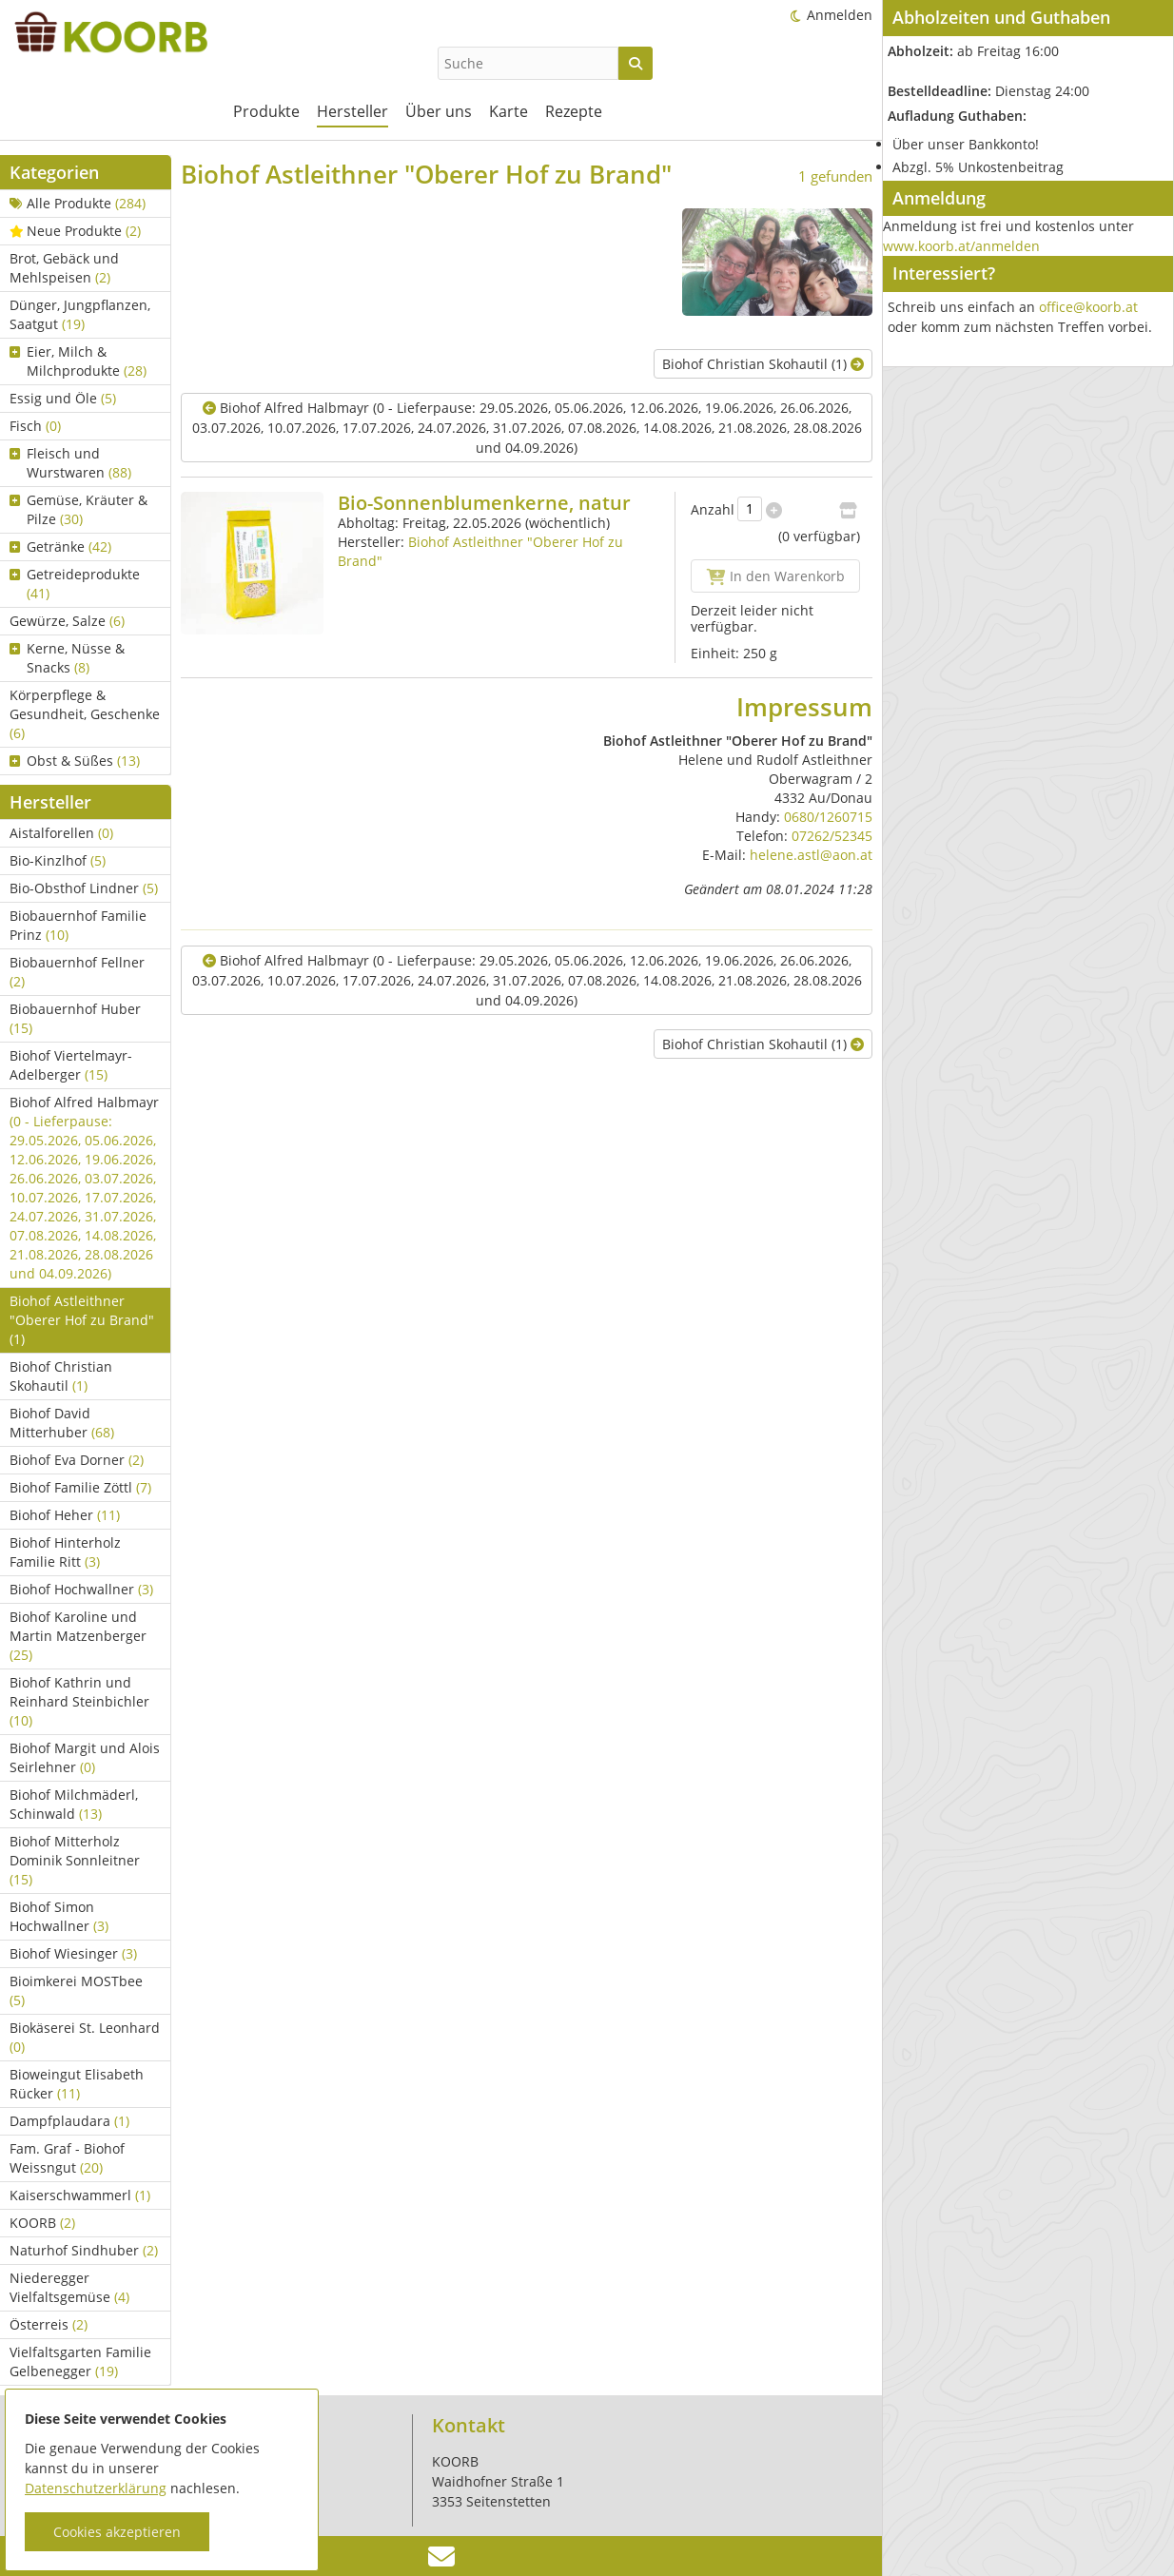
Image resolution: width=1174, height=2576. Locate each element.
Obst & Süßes (75, 760)
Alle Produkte (78, 203)
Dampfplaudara (69, 2121)
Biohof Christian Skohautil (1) (763, 364)
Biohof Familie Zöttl (80, 1487)
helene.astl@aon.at (811, 855)
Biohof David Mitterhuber (62, 1422)
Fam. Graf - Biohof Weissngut (67, 2157)
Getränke (60, 546)
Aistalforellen (61, 833)
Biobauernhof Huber (75, 1018)
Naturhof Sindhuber (84, 2250)
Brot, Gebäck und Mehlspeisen (64, 267)
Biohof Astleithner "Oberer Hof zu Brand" (82, 1320)
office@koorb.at (1088, 307)
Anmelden (839, 15)
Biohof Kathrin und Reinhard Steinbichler (79, 1701)
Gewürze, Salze (67, 621)
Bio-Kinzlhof (58, 860)
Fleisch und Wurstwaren (70, 462)
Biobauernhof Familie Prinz (78, 925)
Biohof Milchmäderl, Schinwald (74, 1804)
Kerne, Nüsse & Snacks (67, 657)
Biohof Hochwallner (81, 1589)
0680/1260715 (828, 817)
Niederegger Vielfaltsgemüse (69, 2287)
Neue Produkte (75, 231)
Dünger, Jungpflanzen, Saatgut (80, 314)
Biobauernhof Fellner (77, 971)
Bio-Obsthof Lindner (84, 888)
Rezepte (573, 111)
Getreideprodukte (75, 583)
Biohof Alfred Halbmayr (84, 1187)
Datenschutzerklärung (95, 2488)
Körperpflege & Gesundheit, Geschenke (85, 714)
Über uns (438, 111)
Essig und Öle (63, 398)
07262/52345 (832, 836)
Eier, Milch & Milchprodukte (78, 361)
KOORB (42, 2223)
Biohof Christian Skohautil (61, 1376)
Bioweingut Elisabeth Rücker (77, 2083)
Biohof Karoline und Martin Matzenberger (78, 1636)
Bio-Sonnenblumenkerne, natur (484, 503)
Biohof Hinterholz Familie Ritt (65, 1552)
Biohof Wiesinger (73, 1953)
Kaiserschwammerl (80, 2195)
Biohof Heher (65, 1515)
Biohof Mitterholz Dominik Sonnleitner (75, 1860)
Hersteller (352, 111)
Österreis (49, 2324)
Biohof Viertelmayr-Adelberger (71, 1064)
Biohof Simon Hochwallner (59, 1916)
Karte (508, 111)
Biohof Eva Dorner (77, 1460)
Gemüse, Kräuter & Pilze (78, 509)
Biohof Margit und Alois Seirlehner (85, 1757)
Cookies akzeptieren (117, 2532)
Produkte (266, 111)
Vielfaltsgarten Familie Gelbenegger (80, 2361)
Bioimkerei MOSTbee (76, 1990)
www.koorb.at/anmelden (961, 246)
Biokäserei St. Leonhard (85, 2037)
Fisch (35, 426)
